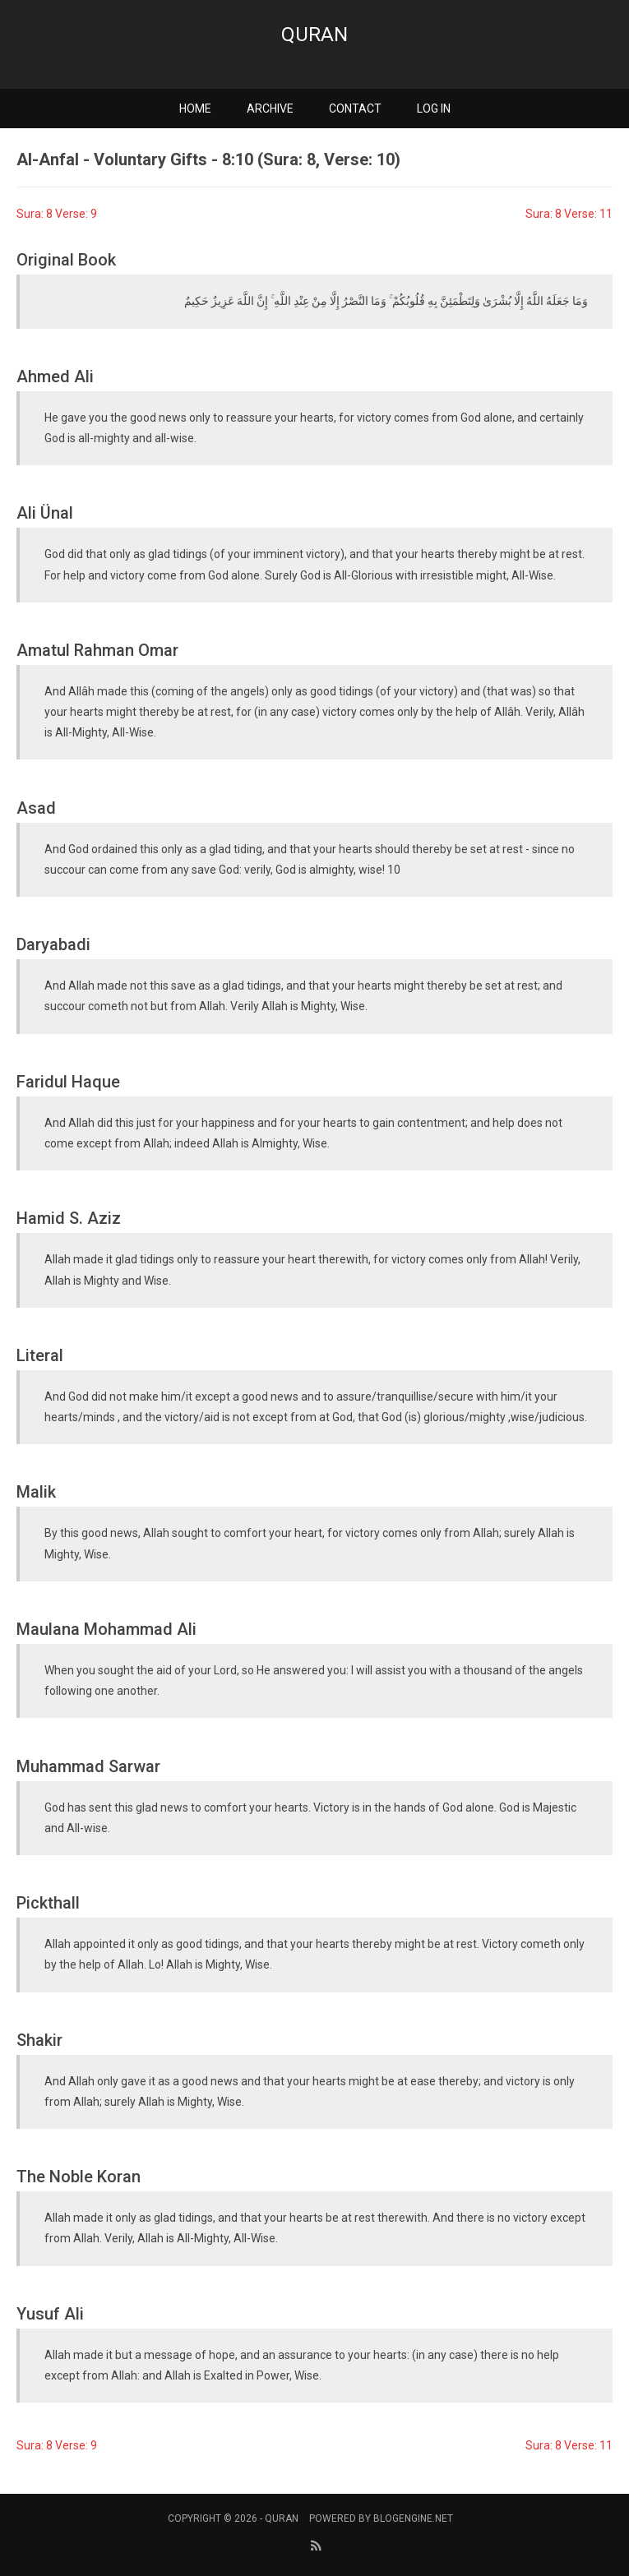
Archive (270, 108)
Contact (355, 108)
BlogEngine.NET (413, 2518)
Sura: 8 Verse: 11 (569, 213)
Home (195, 108)
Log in (434, 108)
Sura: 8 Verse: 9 (56, 213)
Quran (314, 34)
